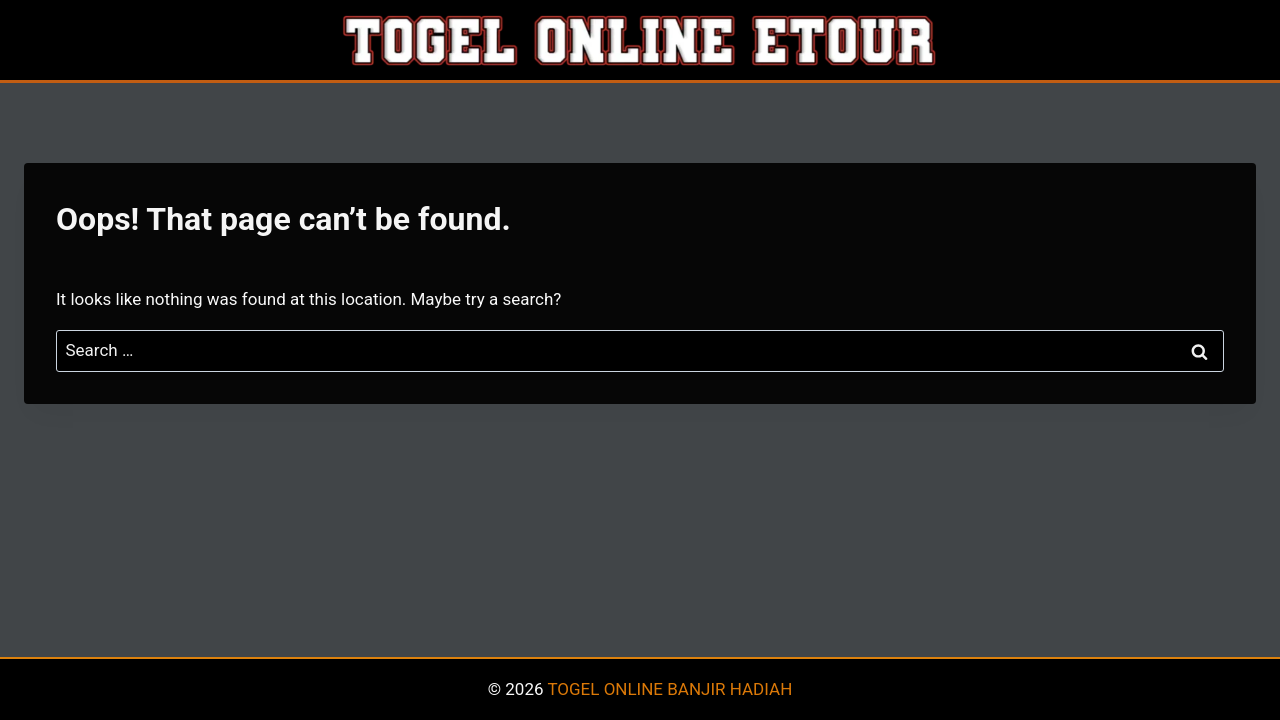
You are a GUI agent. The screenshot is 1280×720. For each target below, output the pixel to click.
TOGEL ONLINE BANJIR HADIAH (669, 689)
